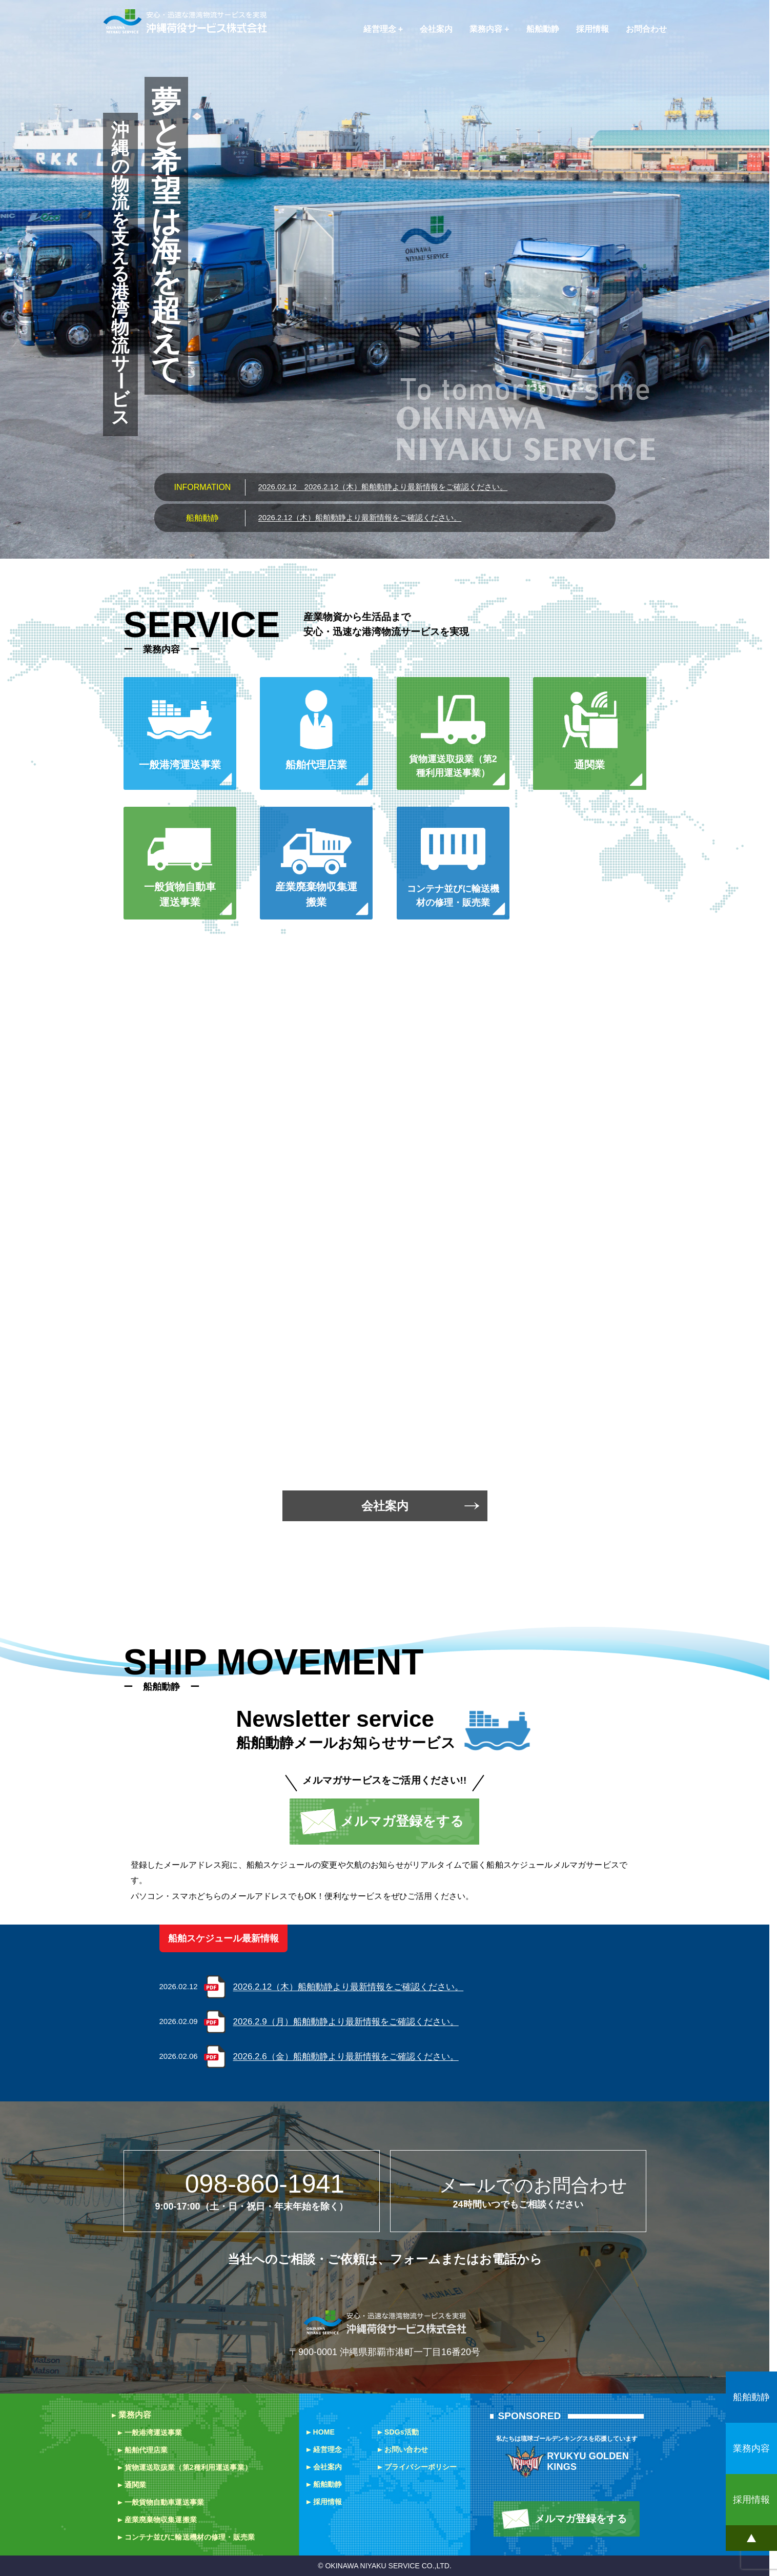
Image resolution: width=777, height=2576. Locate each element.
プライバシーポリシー (420, 2467)
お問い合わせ (406, 2449)
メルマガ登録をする (402, 1821)
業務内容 (485, 29)
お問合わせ (646, 29)
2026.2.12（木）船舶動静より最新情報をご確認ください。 (383, 486)
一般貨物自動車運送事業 (165, 2502)
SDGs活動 (401, 2432)
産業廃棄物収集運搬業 (161, 2520)
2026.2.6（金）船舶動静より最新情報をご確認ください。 (346, 2056)
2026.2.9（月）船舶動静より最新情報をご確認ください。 (346, 2022)
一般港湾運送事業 (153, 2432)
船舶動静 (542, 29)
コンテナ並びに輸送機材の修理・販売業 (190, 2537)
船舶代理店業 (146, 2450)
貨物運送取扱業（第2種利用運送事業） (188, 2467)
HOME (324, 2432)
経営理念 (379, 29)
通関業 (135, 2485)
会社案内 (436, 29)
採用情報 (592, 29)
